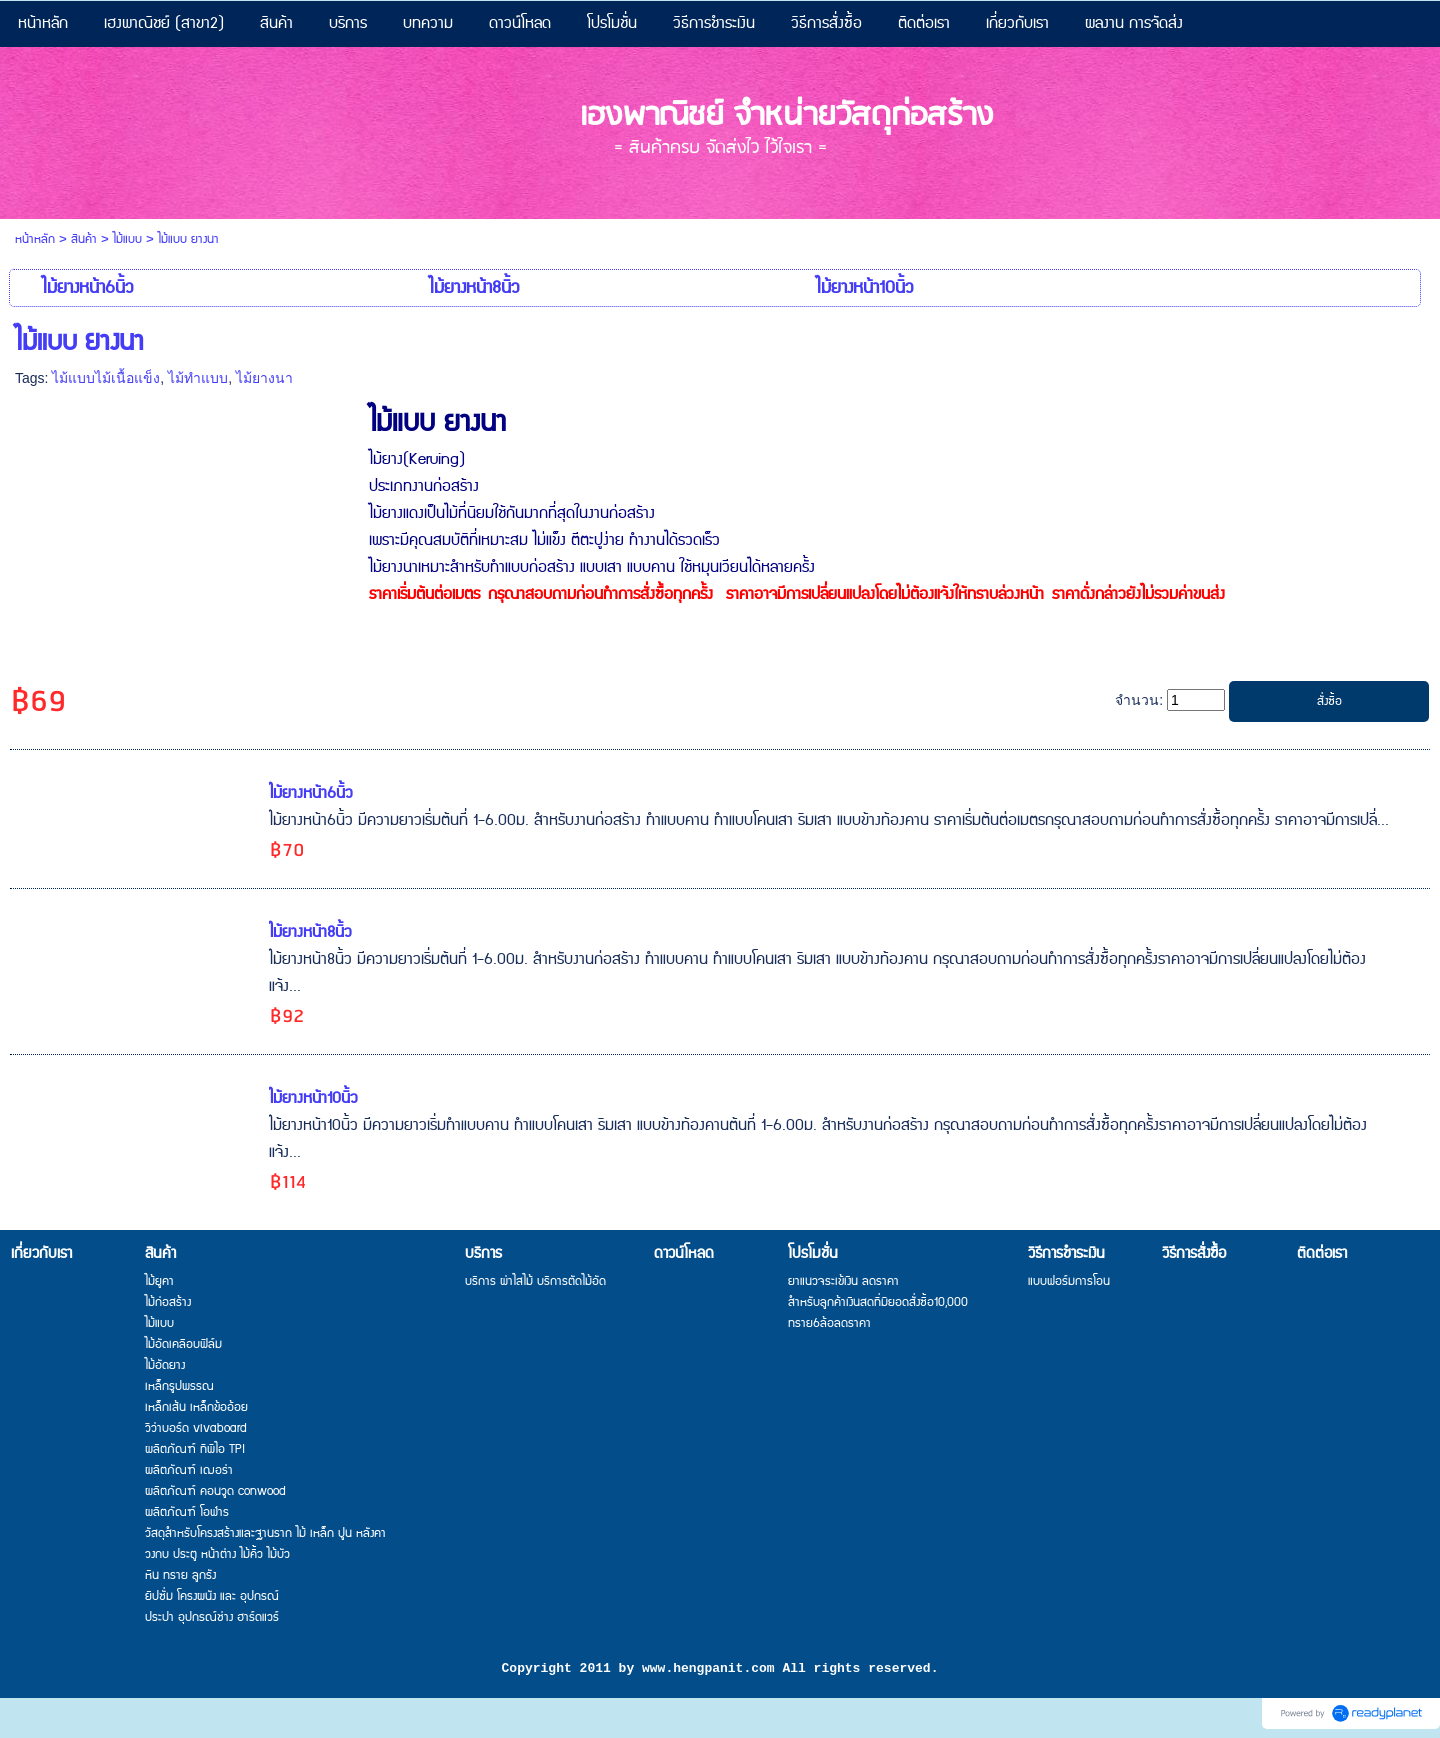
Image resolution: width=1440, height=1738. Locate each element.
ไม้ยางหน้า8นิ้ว (310, 932)
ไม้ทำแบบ (198, 378)
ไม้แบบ (127, 239)
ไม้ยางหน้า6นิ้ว (311, 793)
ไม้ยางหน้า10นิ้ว (313, 1098)
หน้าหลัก (35, 239)
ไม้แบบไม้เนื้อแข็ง (106, 378)
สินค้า (84, 239)
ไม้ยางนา (264, 378)
